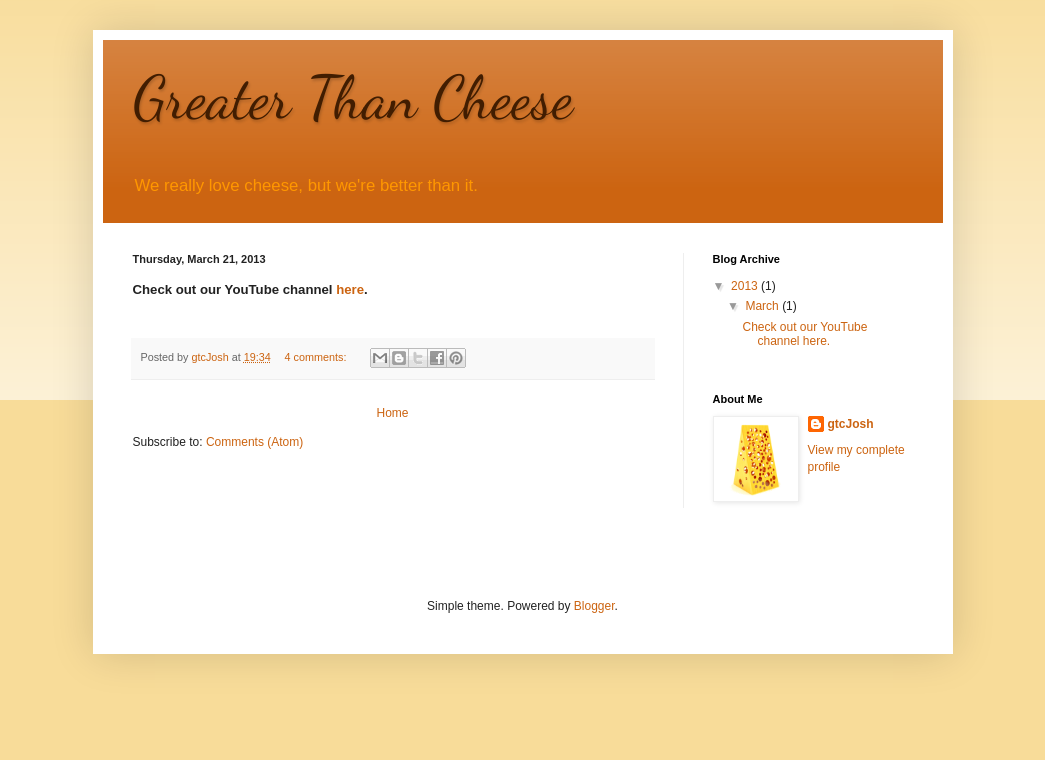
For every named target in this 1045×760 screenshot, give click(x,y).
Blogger (594, 606)
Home (392, 413)
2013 (746, 286)
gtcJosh (851, 424)
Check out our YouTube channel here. (804, 334)
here (350, 289)
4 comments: (317, 357)
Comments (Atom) (254, 442)
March (763, 306)
